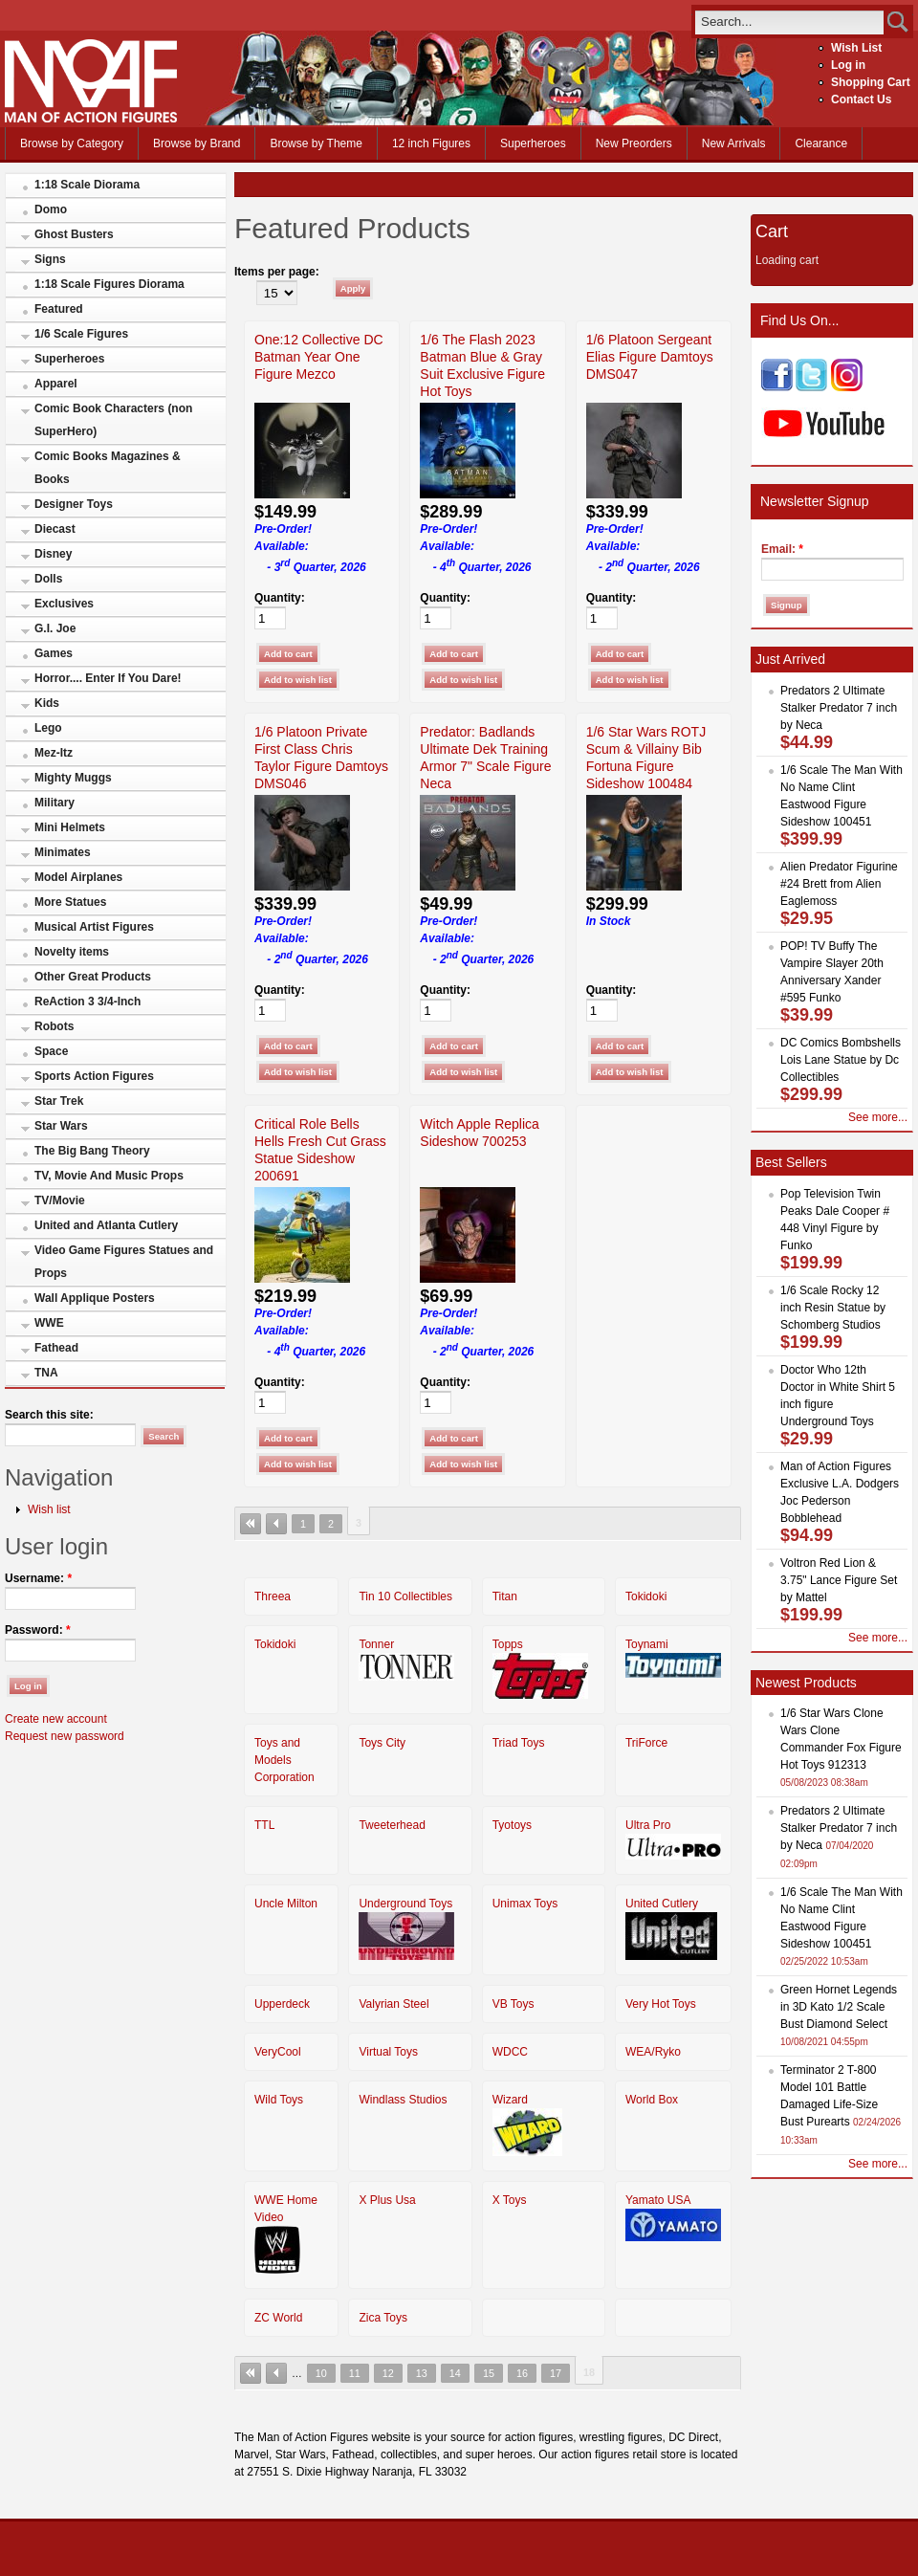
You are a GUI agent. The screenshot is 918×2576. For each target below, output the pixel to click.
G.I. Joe (55, 628)
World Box (651, 2099)
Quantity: (279, 598)
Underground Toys (405, 1903)
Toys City (382, 1743)
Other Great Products (92, 976)
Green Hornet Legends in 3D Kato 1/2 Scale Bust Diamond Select (838, 2007)
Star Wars (61, 1126)
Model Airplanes (78, 877)
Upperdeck (282, 2004)
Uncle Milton (285, 1903)
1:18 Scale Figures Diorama (109, 284)
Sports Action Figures (94, 1076)
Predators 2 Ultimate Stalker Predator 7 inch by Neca (838, 708)
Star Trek (58, 1101)
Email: (782, 549)
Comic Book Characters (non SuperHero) (113, 420)
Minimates (62, 852)
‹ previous (276, 1523)
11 (355, 2373)
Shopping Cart (870, 82)
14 (455, 2373)
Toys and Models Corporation (284, 1760)
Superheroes (533, 143)
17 (555, 2373)
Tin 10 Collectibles (405, 1596)
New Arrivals (734, 143)
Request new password (64, 1736)
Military (54, 802)
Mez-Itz (53, 753)
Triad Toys (518, 1743)
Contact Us (861, 99)
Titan (504, 1596)
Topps (507, 1644)
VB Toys (513, 2004)
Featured (58, 309)
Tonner (376, 1644)
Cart (771, 231)
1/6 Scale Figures (81, 334)
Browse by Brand (196, 143)
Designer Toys (73, 504)
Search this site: (49, 1414)
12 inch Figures (431, 143)
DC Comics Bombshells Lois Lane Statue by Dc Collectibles (840, 1060)
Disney (53, 554)
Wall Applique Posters (94, 1298)
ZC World (278, 2317)
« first (250, 1523)
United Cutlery (661, 1903)
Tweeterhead (392, 1825)
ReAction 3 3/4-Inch (87, 1001)
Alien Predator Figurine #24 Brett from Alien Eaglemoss (839, 884)
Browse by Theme (316, 143)
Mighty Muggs (73, 777)
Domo (50, 209)
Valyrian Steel (393, 2004)
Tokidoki (646, 1596)
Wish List (856, 48)
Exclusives (64, 603)
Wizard (510, 2099)
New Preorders (634, 143)
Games (53, 653)
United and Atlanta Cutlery (106, 1225)
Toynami (646, 1644)
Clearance (821, 143)
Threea (272, 1596)
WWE (49, 1323)
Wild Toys (278, 2099)
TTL (264, 1825)
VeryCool (277, 2052)
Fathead (56, 1347)
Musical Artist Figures (94, 927)
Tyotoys (512, 1825)
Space (51, 1051)
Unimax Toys (524, 1903)
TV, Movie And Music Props (109, 1175)
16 (522, 2373)
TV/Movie (59, 1200)
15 (488, 2373)
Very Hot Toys (660, 2004)
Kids (46, 703)
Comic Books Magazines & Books (107, 468)
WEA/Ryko (653, 2052)
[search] (789, 21)
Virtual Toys (388, 2052)
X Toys (509, 2200)
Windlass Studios (403, 2099)
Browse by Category (71, 143)
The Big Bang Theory (92, 1150)
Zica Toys (382, 2317)
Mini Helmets (69, 827)
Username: (38, 1578)
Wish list (49, 1509)
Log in (848, 65)
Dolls (48, 578)
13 (421, 2373)
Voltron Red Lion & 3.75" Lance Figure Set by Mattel (838, 1580)
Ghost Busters (74, 234)
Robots (54, 1026)
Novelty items (71, 951)
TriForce (646, 1743)
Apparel (55, 383)
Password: (38, 1630)
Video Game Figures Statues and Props (123, 1262)
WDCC (510, 2052)
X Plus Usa (387, 2200)
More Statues (70, 902)
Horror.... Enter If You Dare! (108, 678)
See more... (877, 1117)
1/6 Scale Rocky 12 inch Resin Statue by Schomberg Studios (832, 1308)
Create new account (56, 1719)
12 (388, 2373)
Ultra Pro (647, 1825)
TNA (46, 1372)
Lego (48, 728)
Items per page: (276, 271)
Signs (50, 259)
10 (321, 2373)
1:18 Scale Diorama (87, 184)
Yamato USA (657, 2200)
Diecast (55, 529)
